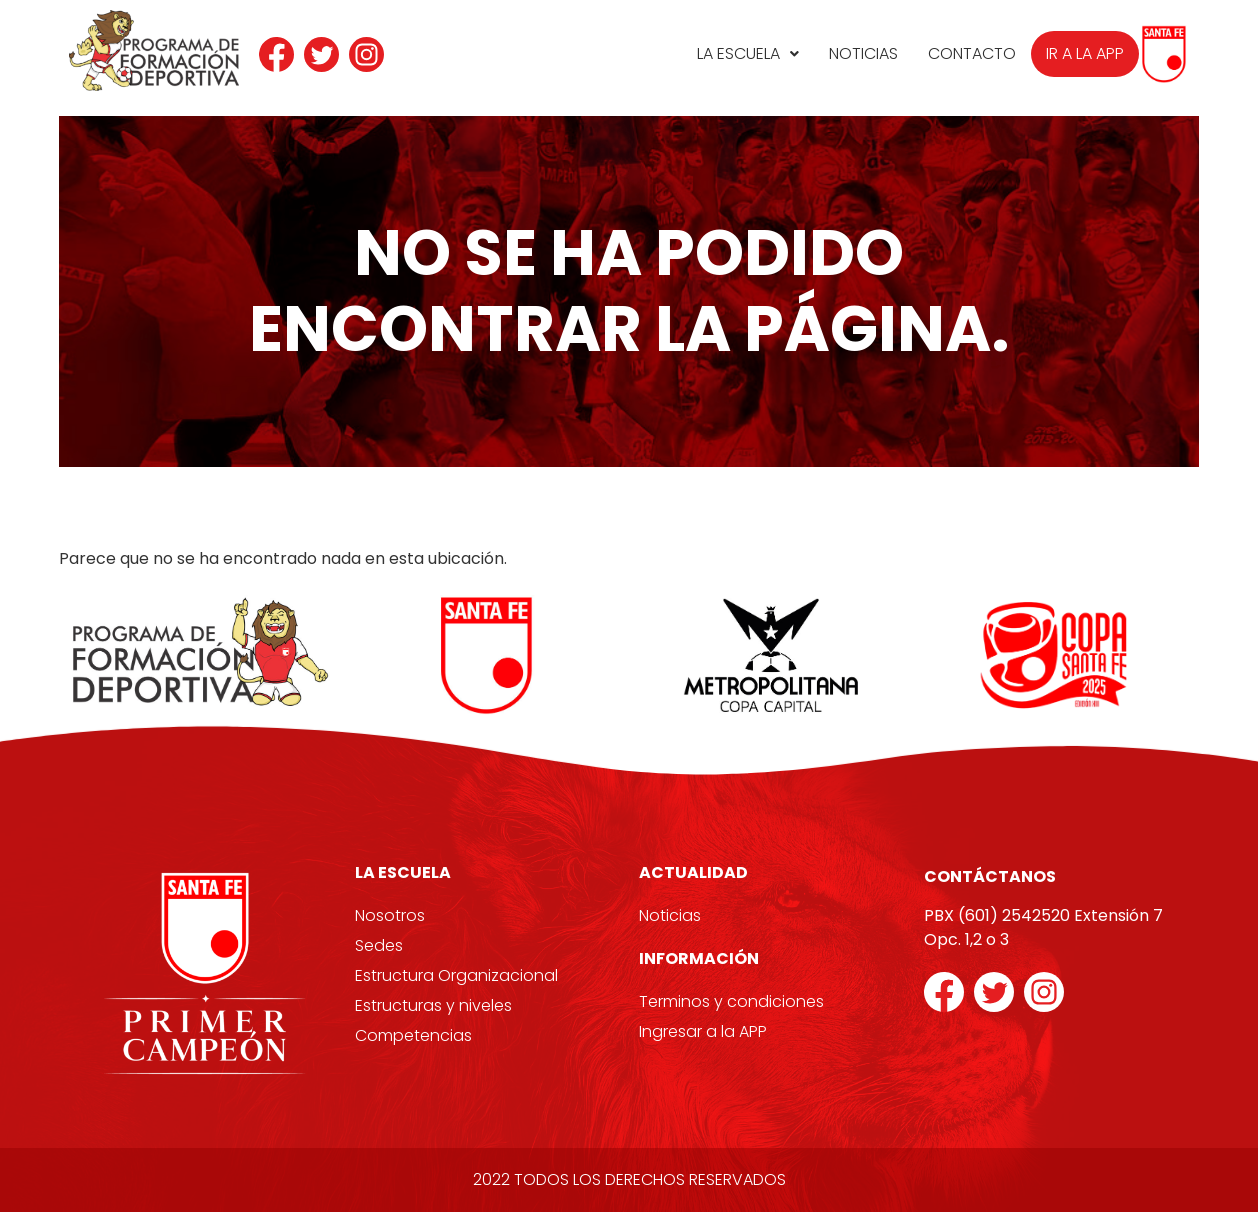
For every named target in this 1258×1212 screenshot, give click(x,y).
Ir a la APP (1085, 53)
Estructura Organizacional (456, 975)
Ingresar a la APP (703, 1031)
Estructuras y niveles (433, 1005)
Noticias (863, 53)
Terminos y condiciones (731, 1001)
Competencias (413, 1035)
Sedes (379, 945)
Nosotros (390, 915)
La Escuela (748, 53)
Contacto (972, 53)
